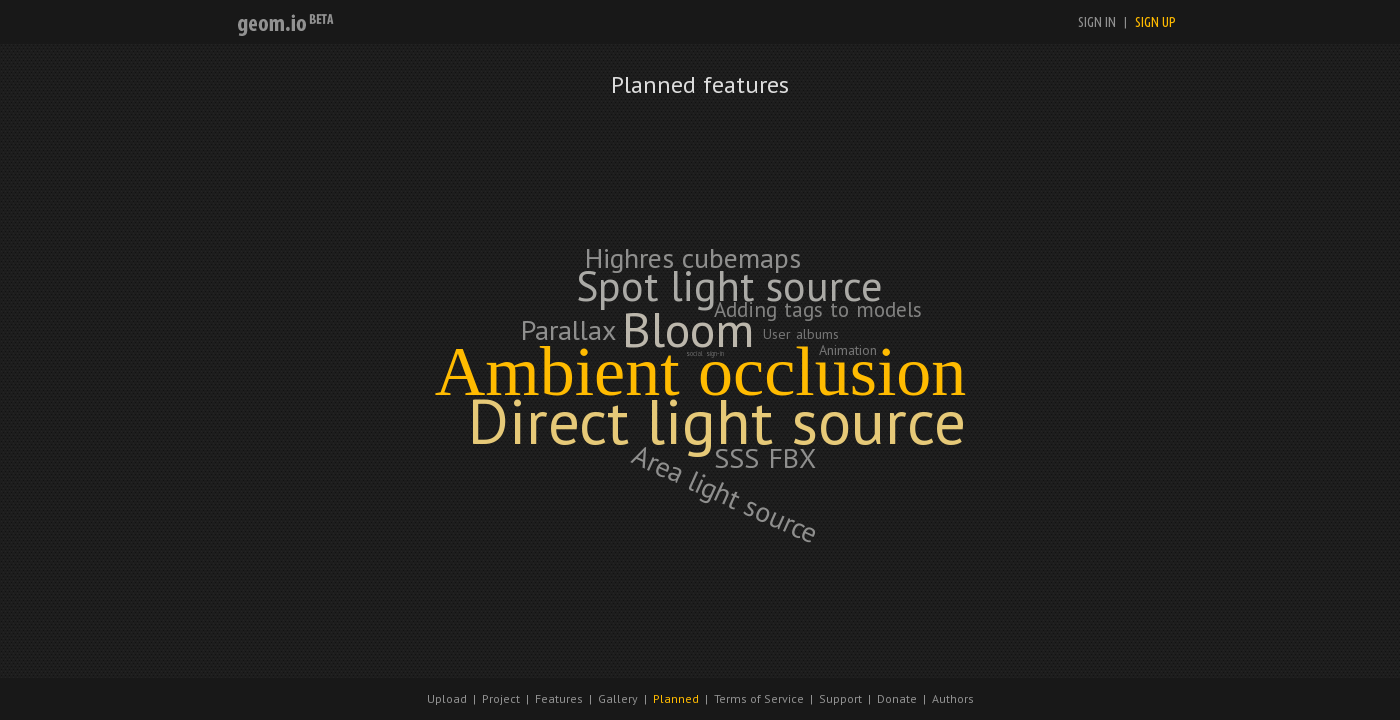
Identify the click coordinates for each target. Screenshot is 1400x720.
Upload (447, 698)
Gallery (618, 698)
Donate (897, 698)
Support (840, 698)
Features (559, 698)
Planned (676, 698)
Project (501, 698)
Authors (953, 698)
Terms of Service (759, 698)
